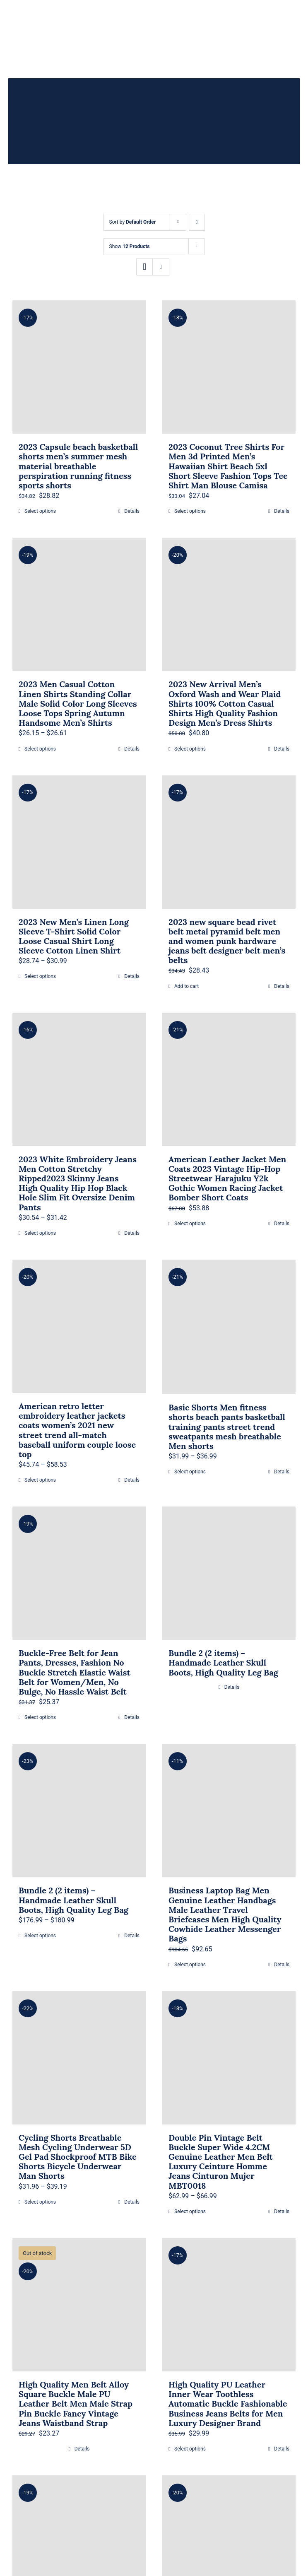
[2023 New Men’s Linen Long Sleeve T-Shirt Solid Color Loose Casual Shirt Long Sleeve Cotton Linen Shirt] (79, 842)
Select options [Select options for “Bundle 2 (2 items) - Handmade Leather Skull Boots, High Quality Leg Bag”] (40, 1936)
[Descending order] (197, 222)
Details (132, 511)
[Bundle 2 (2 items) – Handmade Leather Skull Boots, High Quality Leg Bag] (229, 1573)
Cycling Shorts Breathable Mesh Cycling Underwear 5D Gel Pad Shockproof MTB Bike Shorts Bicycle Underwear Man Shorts (78, 2156)
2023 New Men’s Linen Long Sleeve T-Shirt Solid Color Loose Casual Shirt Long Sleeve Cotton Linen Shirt (74, 936)
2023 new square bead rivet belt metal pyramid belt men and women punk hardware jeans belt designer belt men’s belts (226, 941)
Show (129, 246)
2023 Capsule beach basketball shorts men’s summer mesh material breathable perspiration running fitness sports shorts (78, 466)
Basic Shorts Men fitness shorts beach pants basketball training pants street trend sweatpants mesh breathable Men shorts (226, 1426)
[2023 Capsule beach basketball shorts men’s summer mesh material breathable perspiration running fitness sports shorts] (79, 367)
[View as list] (161, 267)
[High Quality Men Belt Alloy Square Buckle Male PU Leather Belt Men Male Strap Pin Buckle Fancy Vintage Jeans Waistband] (79, 2304)
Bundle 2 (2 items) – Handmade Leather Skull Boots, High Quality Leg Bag (223, 1662)
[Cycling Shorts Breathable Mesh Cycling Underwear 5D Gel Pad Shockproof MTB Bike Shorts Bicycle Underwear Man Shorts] (79, 2058)
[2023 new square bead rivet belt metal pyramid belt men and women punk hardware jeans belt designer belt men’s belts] (229, 842)
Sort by (132, 222)
